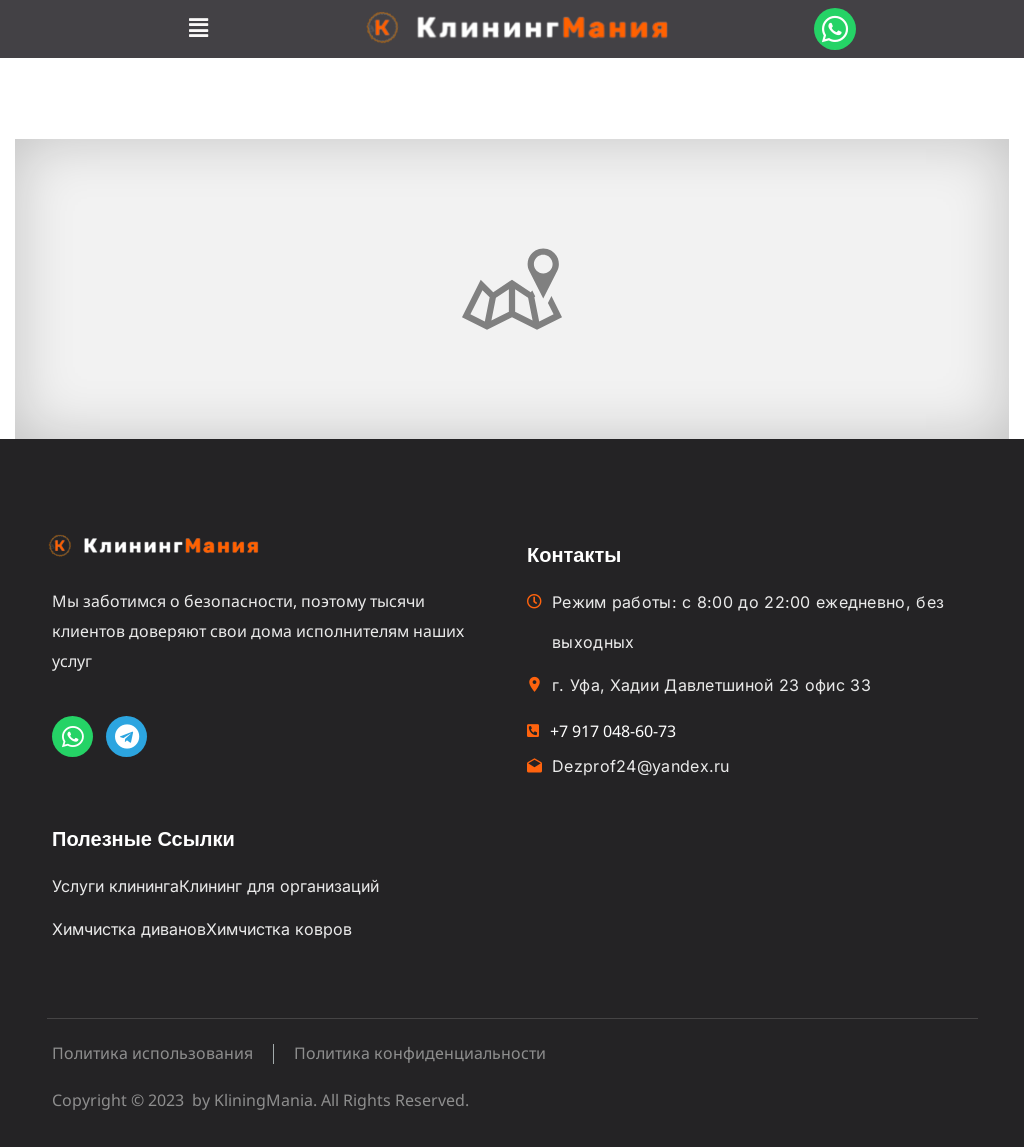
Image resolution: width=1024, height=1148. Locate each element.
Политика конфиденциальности (420, 1054)
